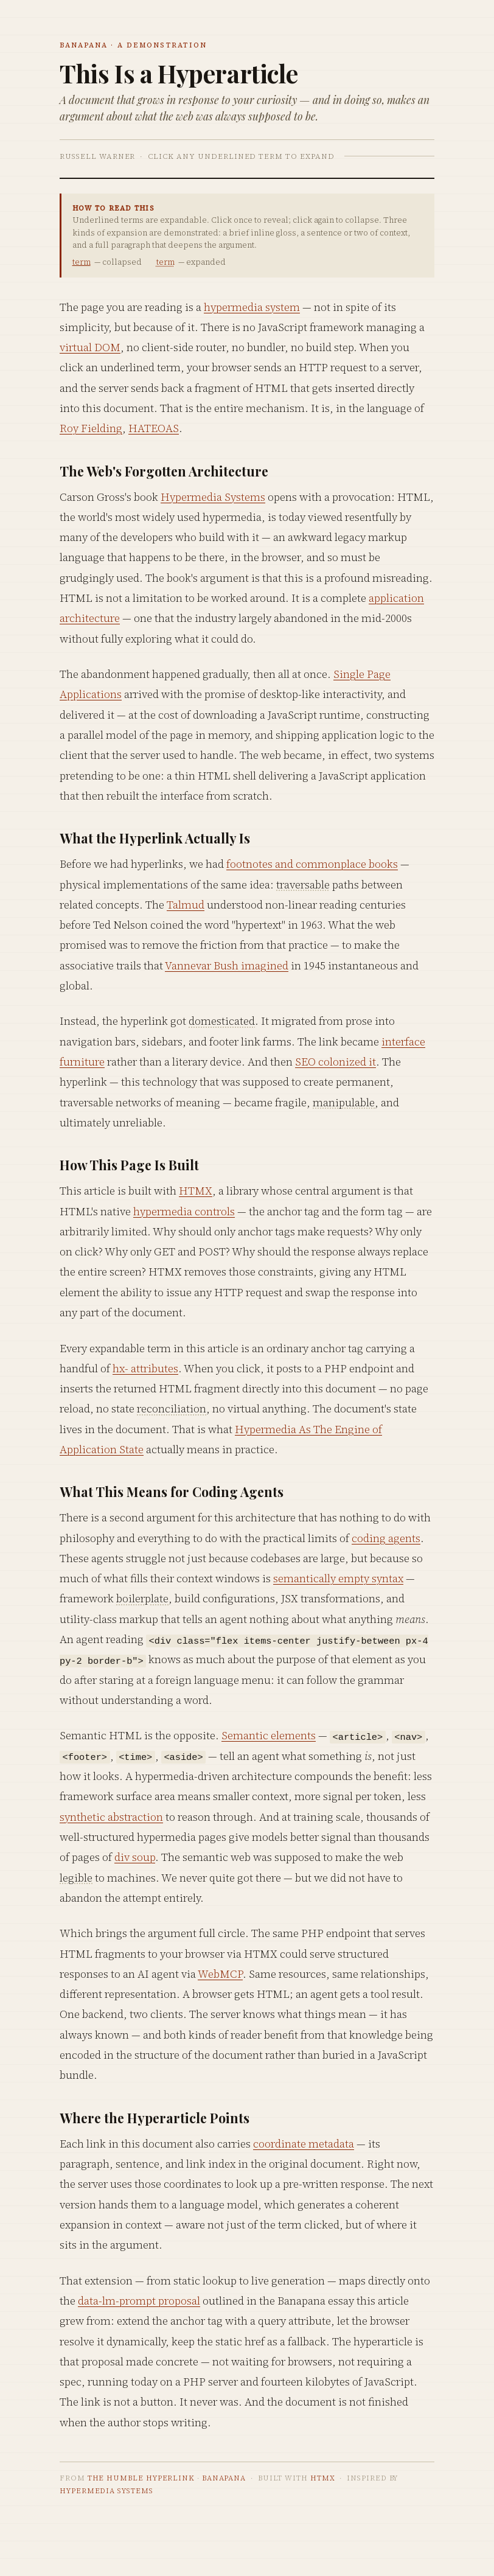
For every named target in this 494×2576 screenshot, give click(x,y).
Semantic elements (268, 1735)
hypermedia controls (184, 1211)
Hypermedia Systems (213, 496)
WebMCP (220, 1973)
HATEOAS (153, 428)
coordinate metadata (303, 2143)
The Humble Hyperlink (141, 2478)
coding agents (386, 1538)
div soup (134, 1857)
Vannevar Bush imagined (226, 965)
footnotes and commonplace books (312, 863)
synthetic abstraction (111, 1816)
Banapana (224, 2478)
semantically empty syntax (338, 1578)
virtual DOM (90, 347)
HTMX (195, 1190)
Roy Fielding (91, 428)
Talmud (185, 904)
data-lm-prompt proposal (139, 2300)
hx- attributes (145, 1368)
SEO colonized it (335, 1061)
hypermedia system (252, 307)
